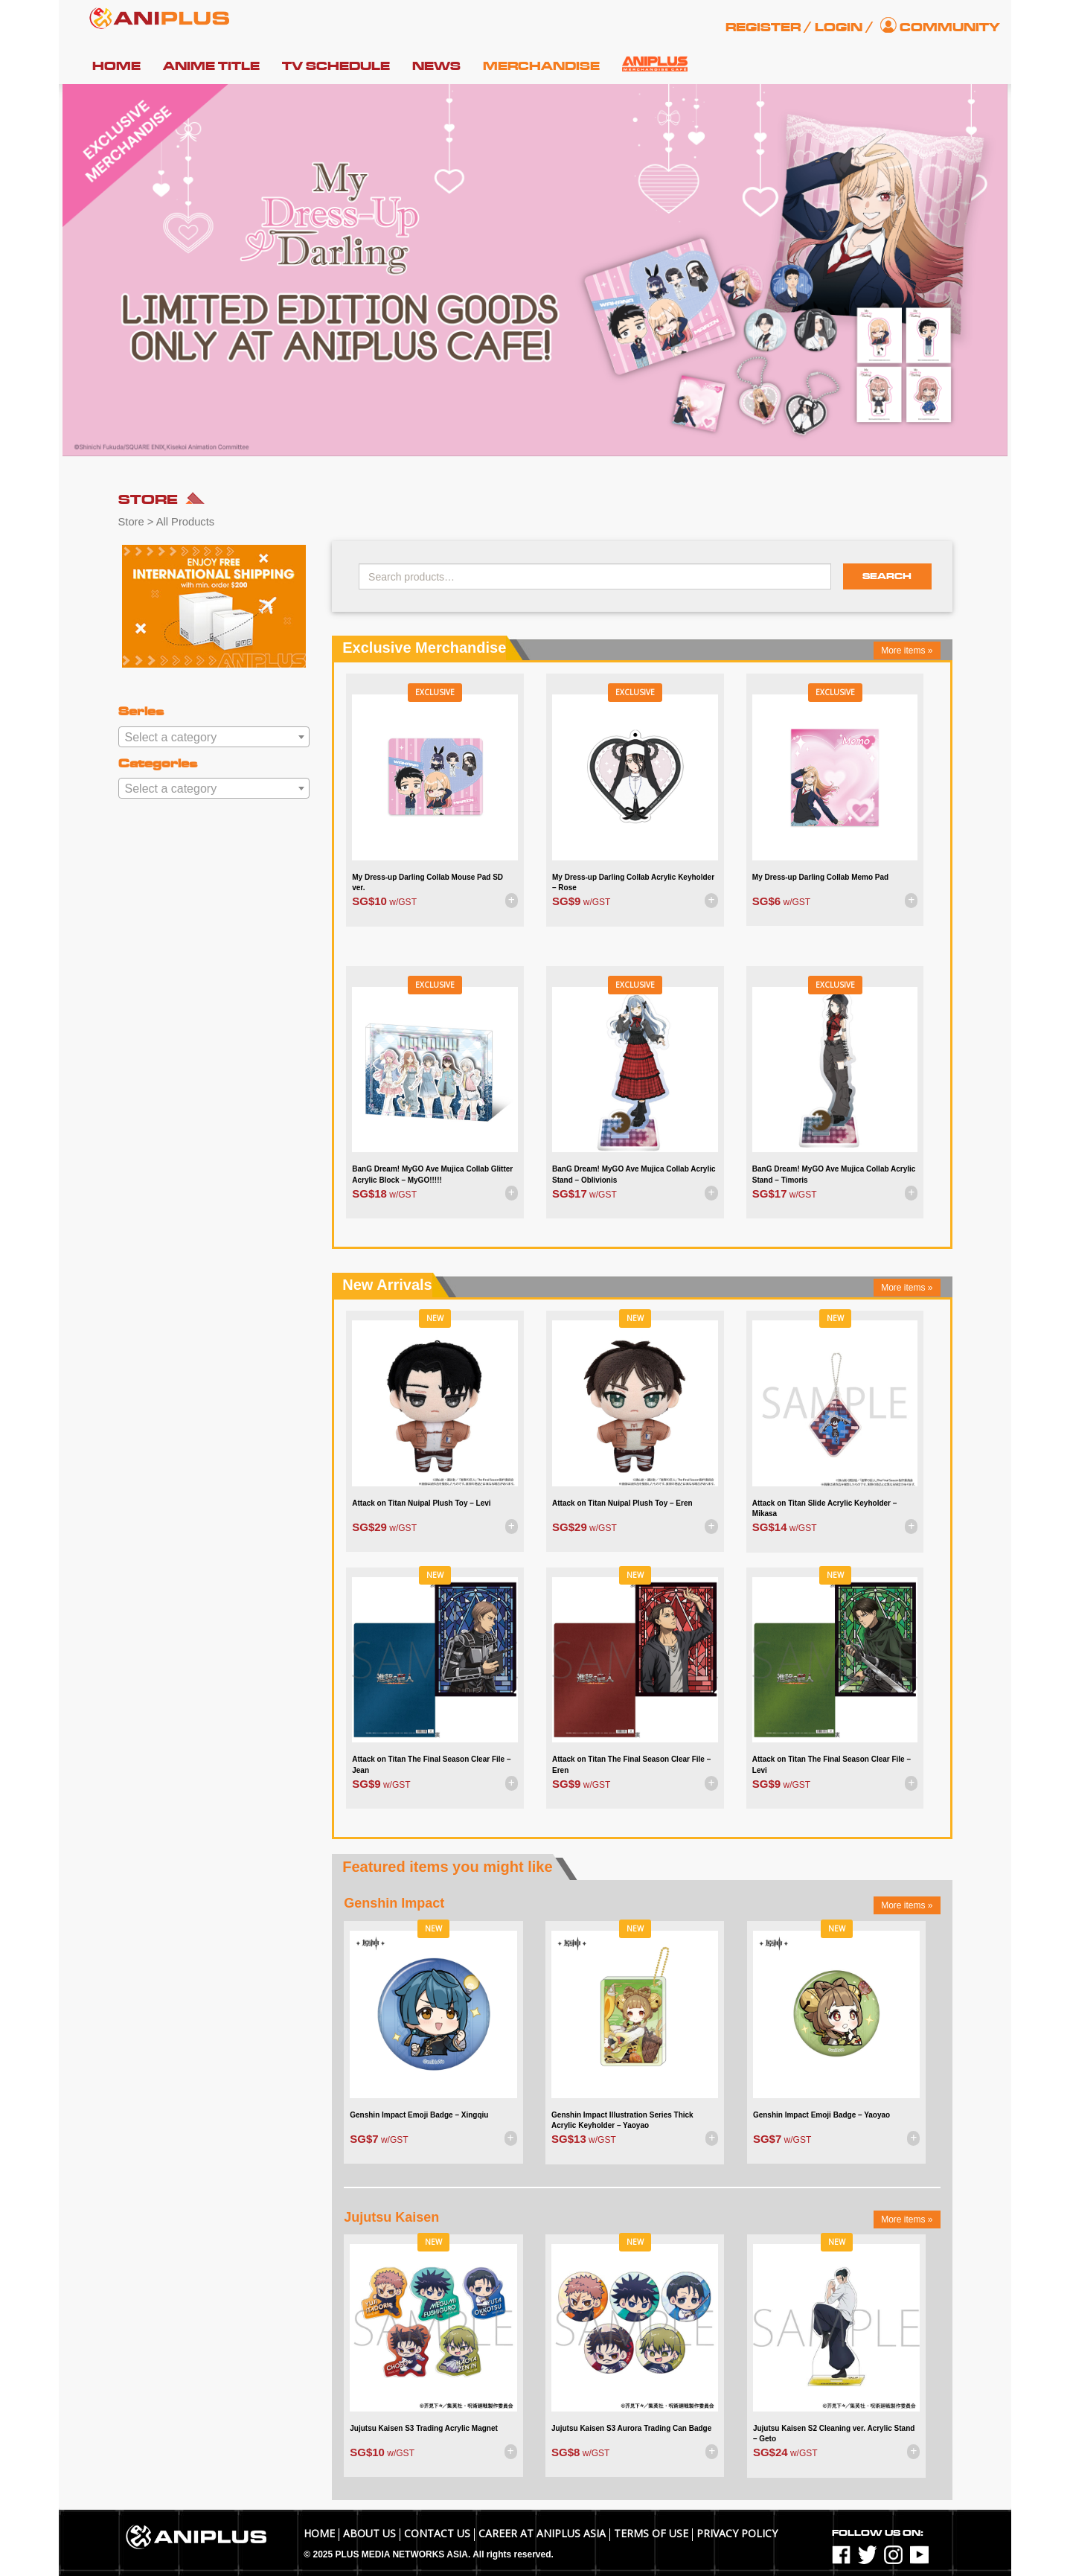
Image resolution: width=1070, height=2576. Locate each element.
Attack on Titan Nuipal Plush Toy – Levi (421, 1503)
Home (116, 66)
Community (950, 27)
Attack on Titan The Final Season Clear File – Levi (831, 1764)
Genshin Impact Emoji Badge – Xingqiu (419, 2115)
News (436, 66)
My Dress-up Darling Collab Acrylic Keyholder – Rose (633, 882)
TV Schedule (336, 66)
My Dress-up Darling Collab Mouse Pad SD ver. (427, 882)
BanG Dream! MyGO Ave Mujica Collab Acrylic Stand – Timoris (834, 1174)
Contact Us (437, 2533)
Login (838, 27)
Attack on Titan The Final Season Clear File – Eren (631, 1764)
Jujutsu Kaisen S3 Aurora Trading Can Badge (631, 2428)
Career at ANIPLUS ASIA (542, 2533)
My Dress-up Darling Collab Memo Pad (820, 877)
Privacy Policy (737, 2533)
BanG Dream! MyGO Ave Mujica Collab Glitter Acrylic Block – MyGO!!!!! (432, 1174)
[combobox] (214, 736)
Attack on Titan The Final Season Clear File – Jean (431, 1764)
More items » (906, 650)
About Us (369, 2533)
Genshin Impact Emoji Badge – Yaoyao (821, 2115)
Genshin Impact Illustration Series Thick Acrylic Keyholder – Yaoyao (622, 2120)
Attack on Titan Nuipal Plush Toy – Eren (622, 1503)
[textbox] (214, 737)
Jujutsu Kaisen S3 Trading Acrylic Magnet (424, 2428)
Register (763, 27)
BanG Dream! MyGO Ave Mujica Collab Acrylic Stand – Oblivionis (634, 1174)
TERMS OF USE (651, 2533)
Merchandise (541, 66)
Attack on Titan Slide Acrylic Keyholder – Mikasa (824, 1508)
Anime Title (211, 66)
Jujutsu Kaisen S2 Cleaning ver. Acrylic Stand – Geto (833, 2433)
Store (131, 522)
